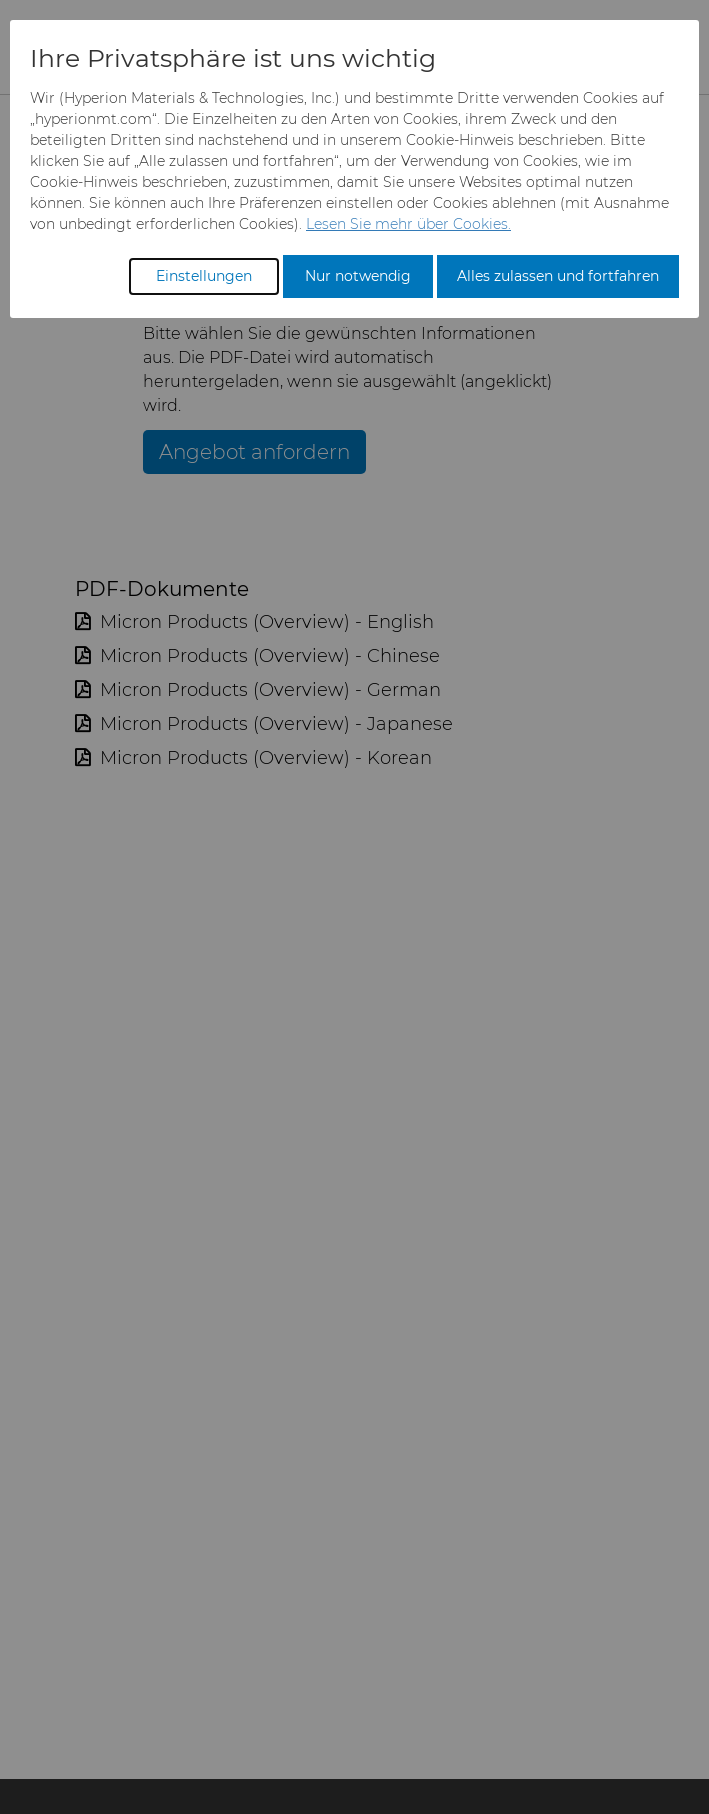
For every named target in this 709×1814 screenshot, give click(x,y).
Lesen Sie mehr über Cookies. (408, 224)
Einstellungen (204, 276)
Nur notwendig (358, 276)
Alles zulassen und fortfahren (558, 276)
